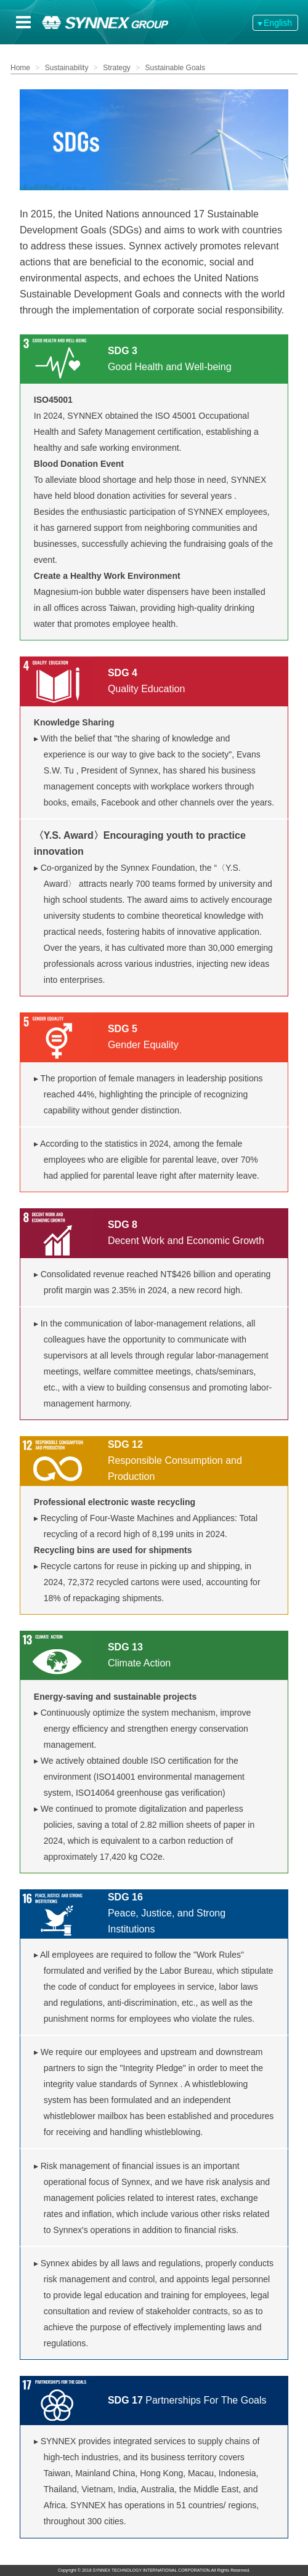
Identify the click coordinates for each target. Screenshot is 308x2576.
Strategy (117, 67)
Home (20, 67)
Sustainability (67, 67)
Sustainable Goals (175, 67)
